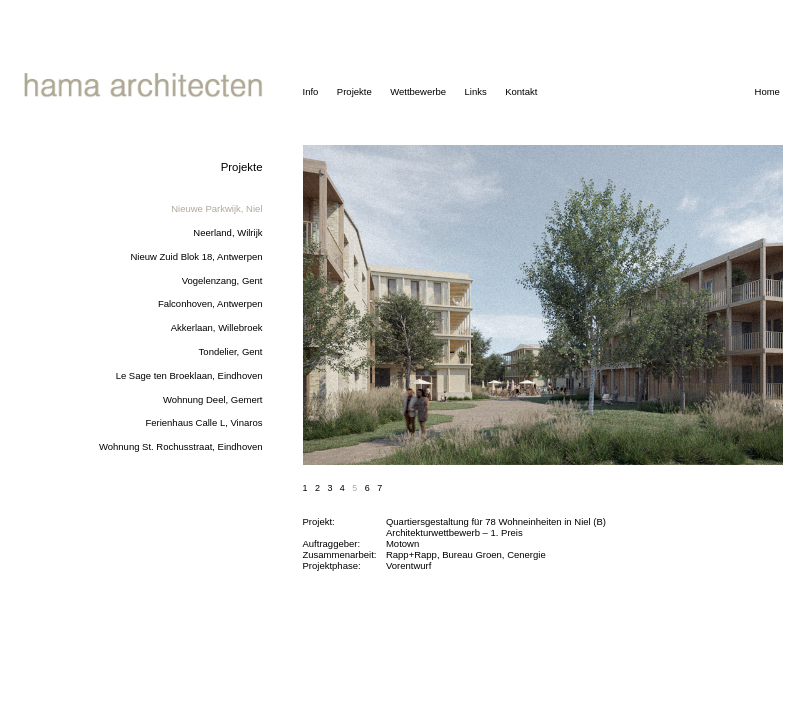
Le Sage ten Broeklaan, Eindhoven (189, 375)
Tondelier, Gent (231, 351)
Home (767, 91)
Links (475, 91)
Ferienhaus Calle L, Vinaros (203, 422)
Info (311, 91)
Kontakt (521, 91)
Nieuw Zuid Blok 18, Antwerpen (196, 256)
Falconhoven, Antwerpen (210, 303)
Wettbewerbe (418, 91)
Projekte (354, 91)
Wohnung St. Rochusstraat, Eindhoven (181, 446)
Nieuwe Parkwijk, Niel (216, 208)
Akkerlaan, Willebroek (217, 327)
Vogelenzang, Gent (222, 280)
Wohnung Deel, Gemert (213, 399)
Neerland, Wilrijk (227, 232)
